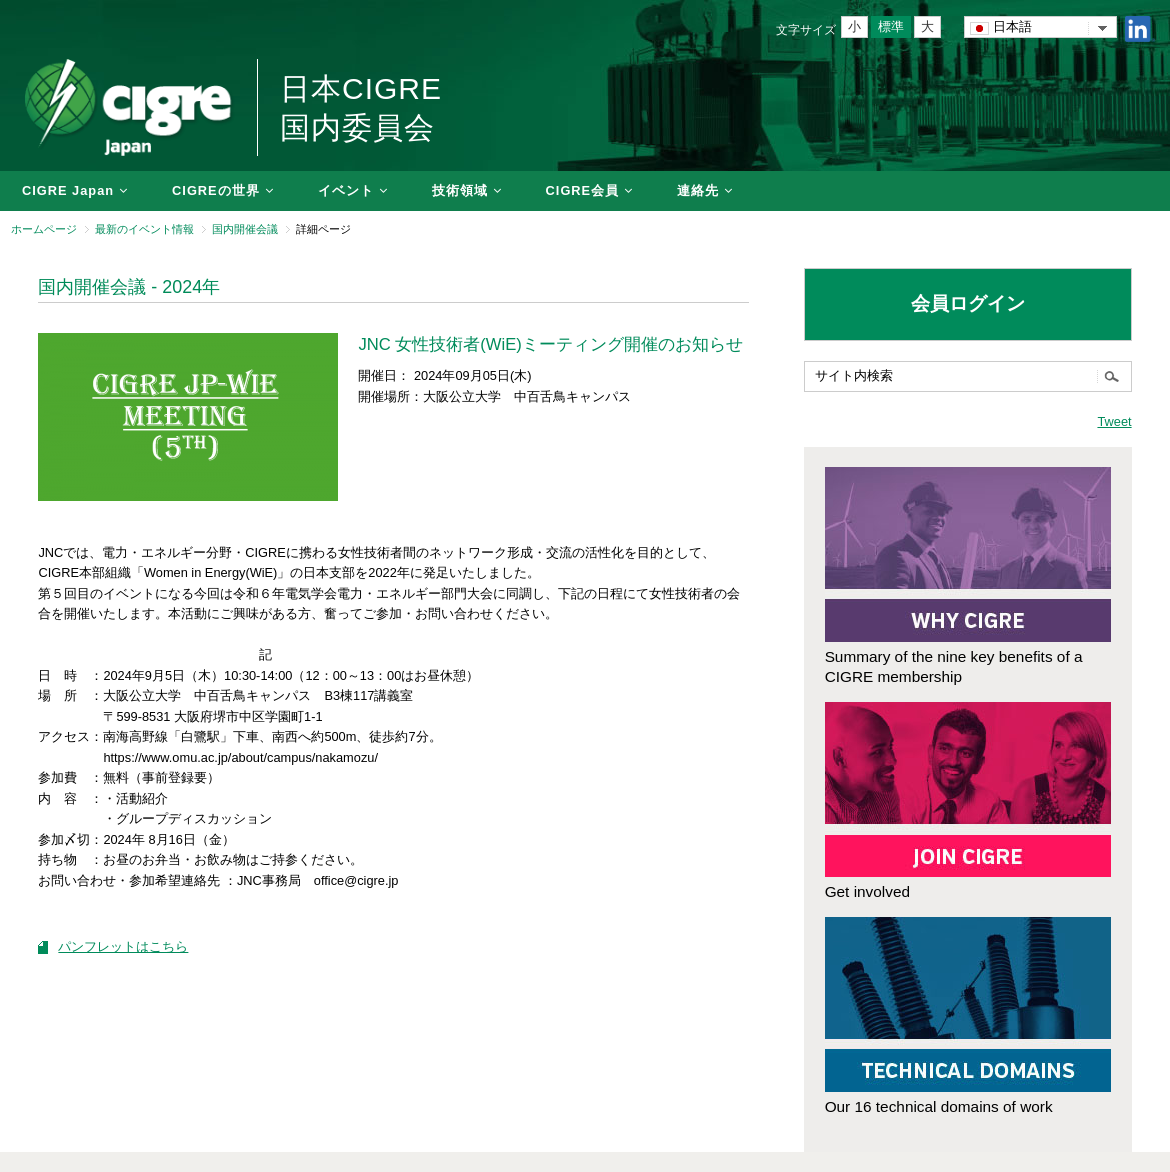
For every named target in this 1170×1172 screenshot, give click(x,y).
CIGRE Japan (68, 190)
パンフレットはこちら (123, 946)
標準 (891, 26)
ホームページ (44, 229)
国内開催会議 (245, 229)
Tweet (1114, 421)
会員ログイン (968, 303)
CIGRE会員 (583, 190)
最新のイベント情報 (144, 229)
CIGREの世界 (216, 190)
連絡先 (698, 190)
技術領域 (460, 190)
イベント (346, 190)
